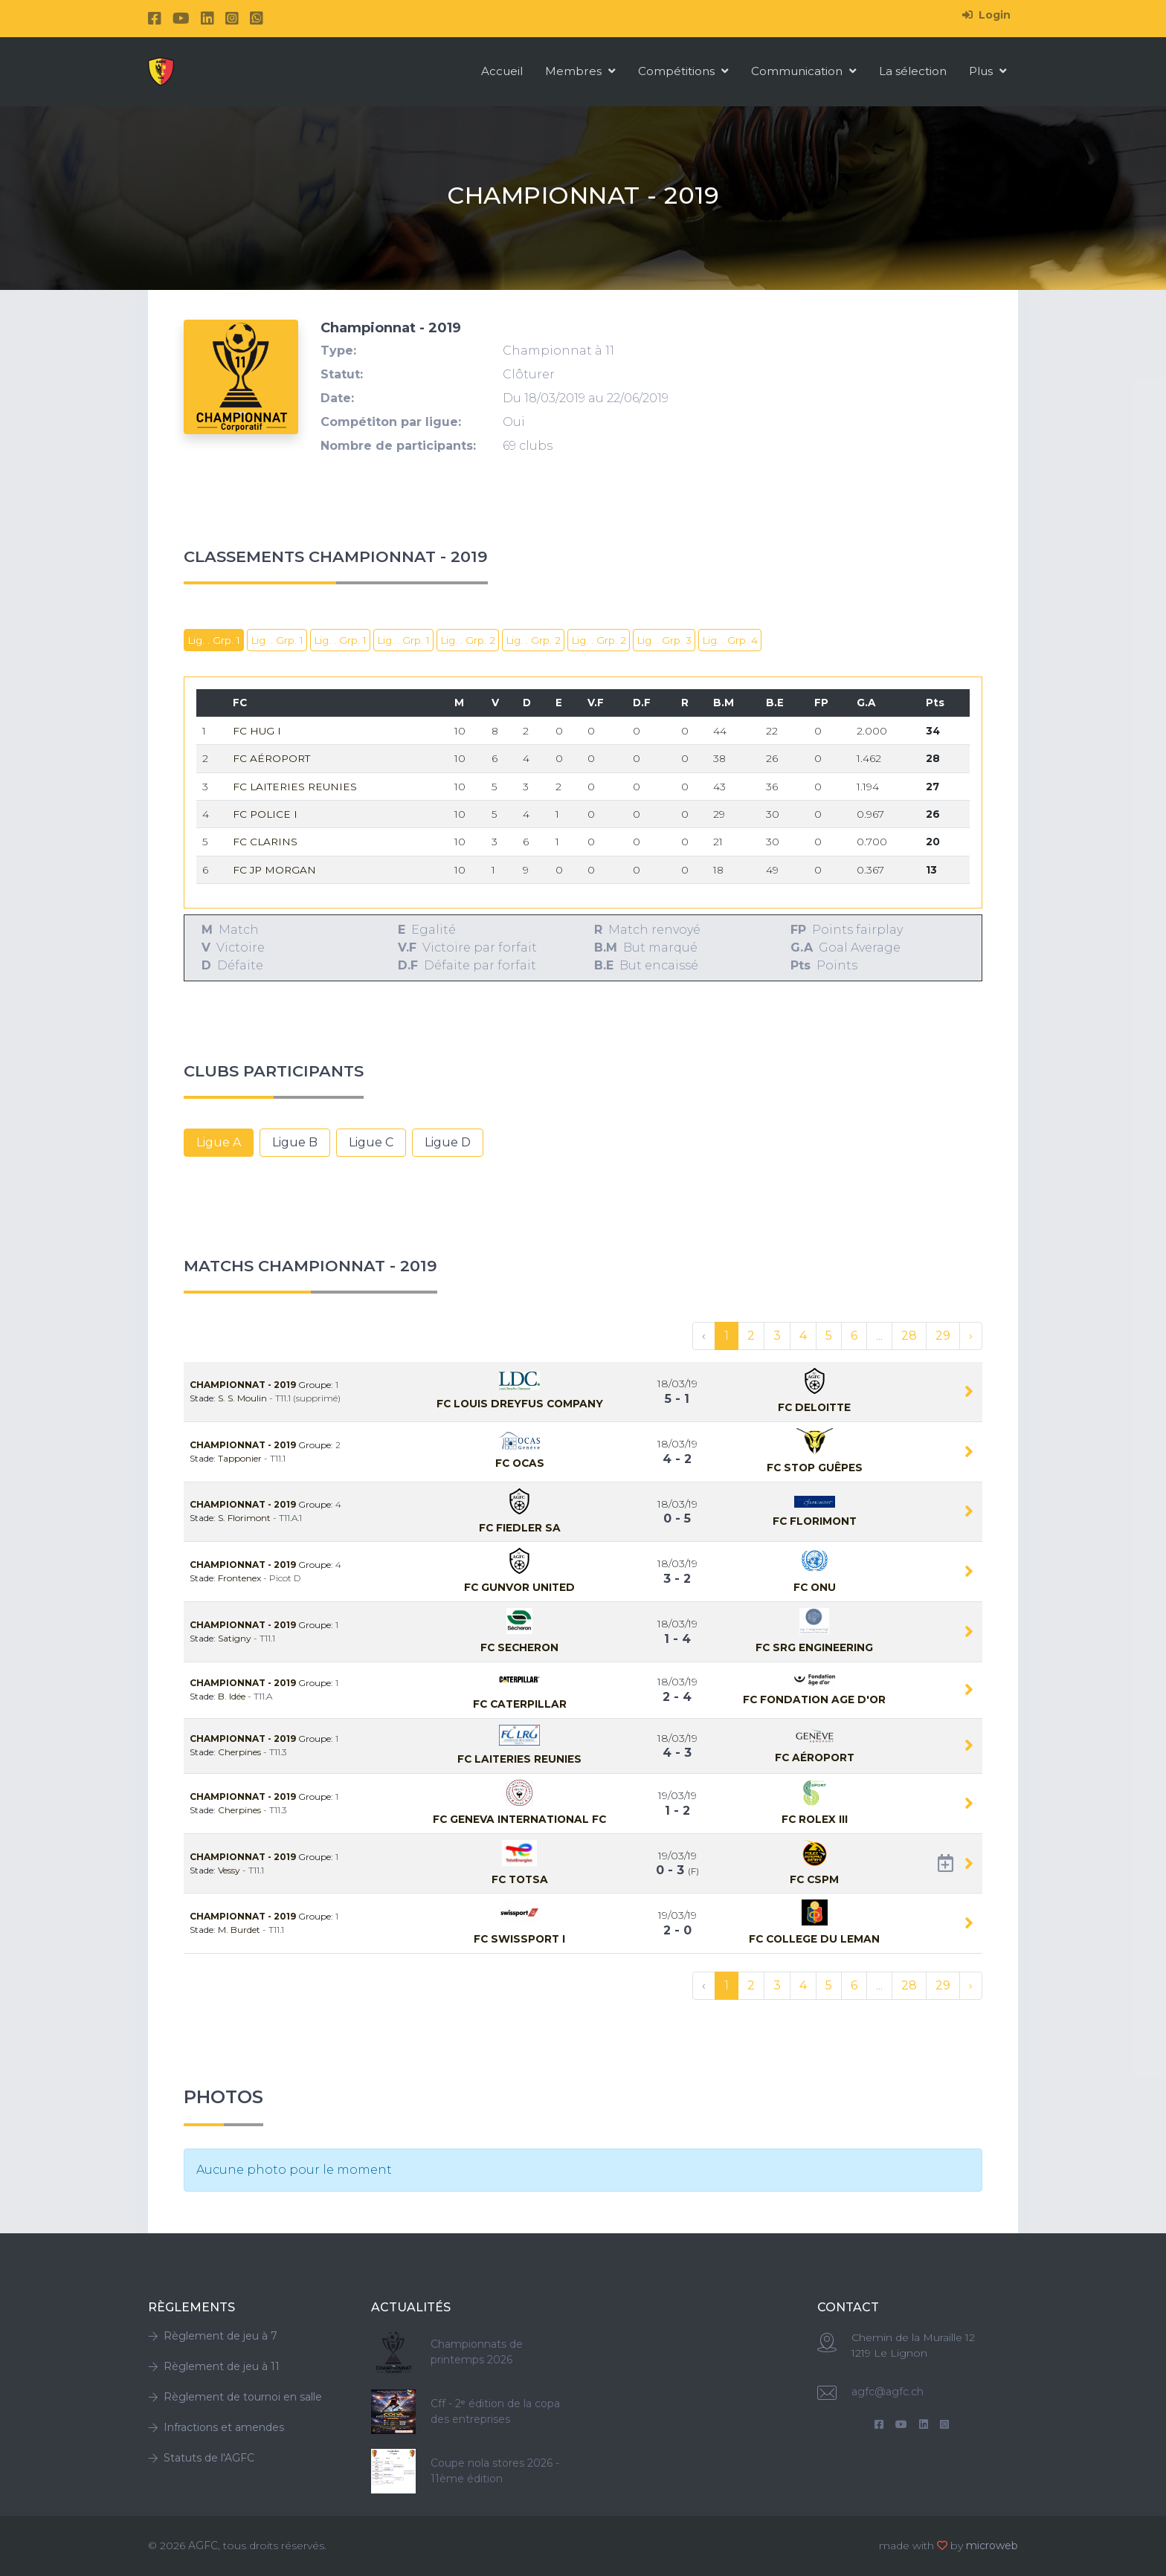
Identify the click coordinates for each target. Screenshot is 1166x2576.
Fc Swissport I (519, 1939)
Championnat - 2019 (244, 1384)
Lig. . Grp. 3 (664, 640)
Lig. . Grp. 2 (467, 640)
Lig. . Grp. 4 (730, 640)
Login (986, 15)
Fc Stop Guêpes (815, 1467)
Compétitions (683, 71)
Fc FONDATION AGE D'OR (814, 1699)
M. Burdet (240, 1929)
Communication (804, 71)
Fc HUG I (257, 731)
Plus (988, 71)
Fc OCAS (519, 1463)
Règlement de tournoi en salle (235, 2397)
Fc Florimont (815, 1521)
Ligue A (218, 1142)
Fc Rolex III (815, 1819)
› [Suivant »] (971, 1336)
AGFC (203, 2545)
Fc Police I (265, 814)
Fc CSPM (814, 1879)
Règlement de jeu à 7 (212, 2336)
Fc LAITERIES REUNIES (295, 787)
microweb (992, 2545)
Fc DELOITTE (814, 1407)
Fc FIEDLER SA (520, 1528)
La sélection (913, 71)
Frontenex (240, 1578)
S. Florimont (245, 1517)
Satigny (236, 1638)
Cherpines (240, 1751)
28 (909, 1336)
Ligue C (371, 1142)
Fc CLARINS (265, 842)
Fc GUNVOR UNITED (519, 1587)
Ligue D (448, 1142)
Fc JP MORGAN (274, 870)
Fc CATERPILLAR (520, 1704)
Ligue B (295, 1142)
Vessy (230, 1870)
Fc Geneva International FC (519, 1819)
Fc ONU (814, 1587)
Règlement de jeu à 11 (214, 2366)
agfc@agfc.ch (887, 2391)
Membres (580, 71)
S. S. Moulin (243, 1398)
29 (942, 1336)
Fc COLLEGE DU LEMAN (814, 1939)
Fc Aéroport (271, 758)
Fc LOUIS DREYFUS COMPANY (520, 1404)
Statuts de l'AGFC (201, 2457)
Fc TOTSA (520, 1879)
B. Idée (233, 1696)
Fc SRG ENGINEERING (814, 1647)
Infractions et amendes (216, 2427)
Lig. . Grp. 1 (213, 640)
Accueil (502, 71)
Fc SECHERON (519, 1647)
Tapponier (241, 1458)
